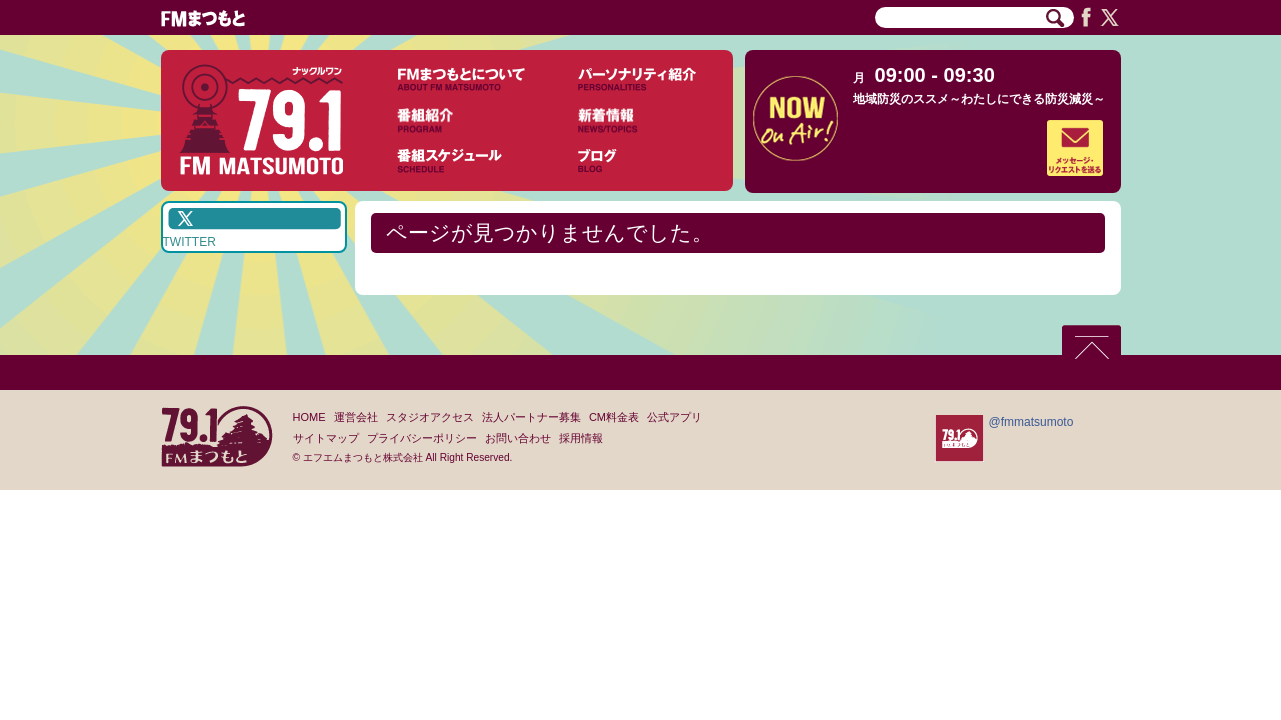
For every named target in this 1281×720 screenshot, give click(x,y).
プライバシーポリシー (422, 438)
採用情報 (581, 438)
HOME (309, 417)
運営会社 (356, 417)
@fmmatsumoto (1031, 422)
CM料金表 (614, 417)
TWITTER (189, 242)
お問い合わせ (518, 438)
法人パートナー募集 (531, 417)
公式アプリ (674, 417)
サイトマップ (326, 438)
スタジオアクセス (430, 417)
